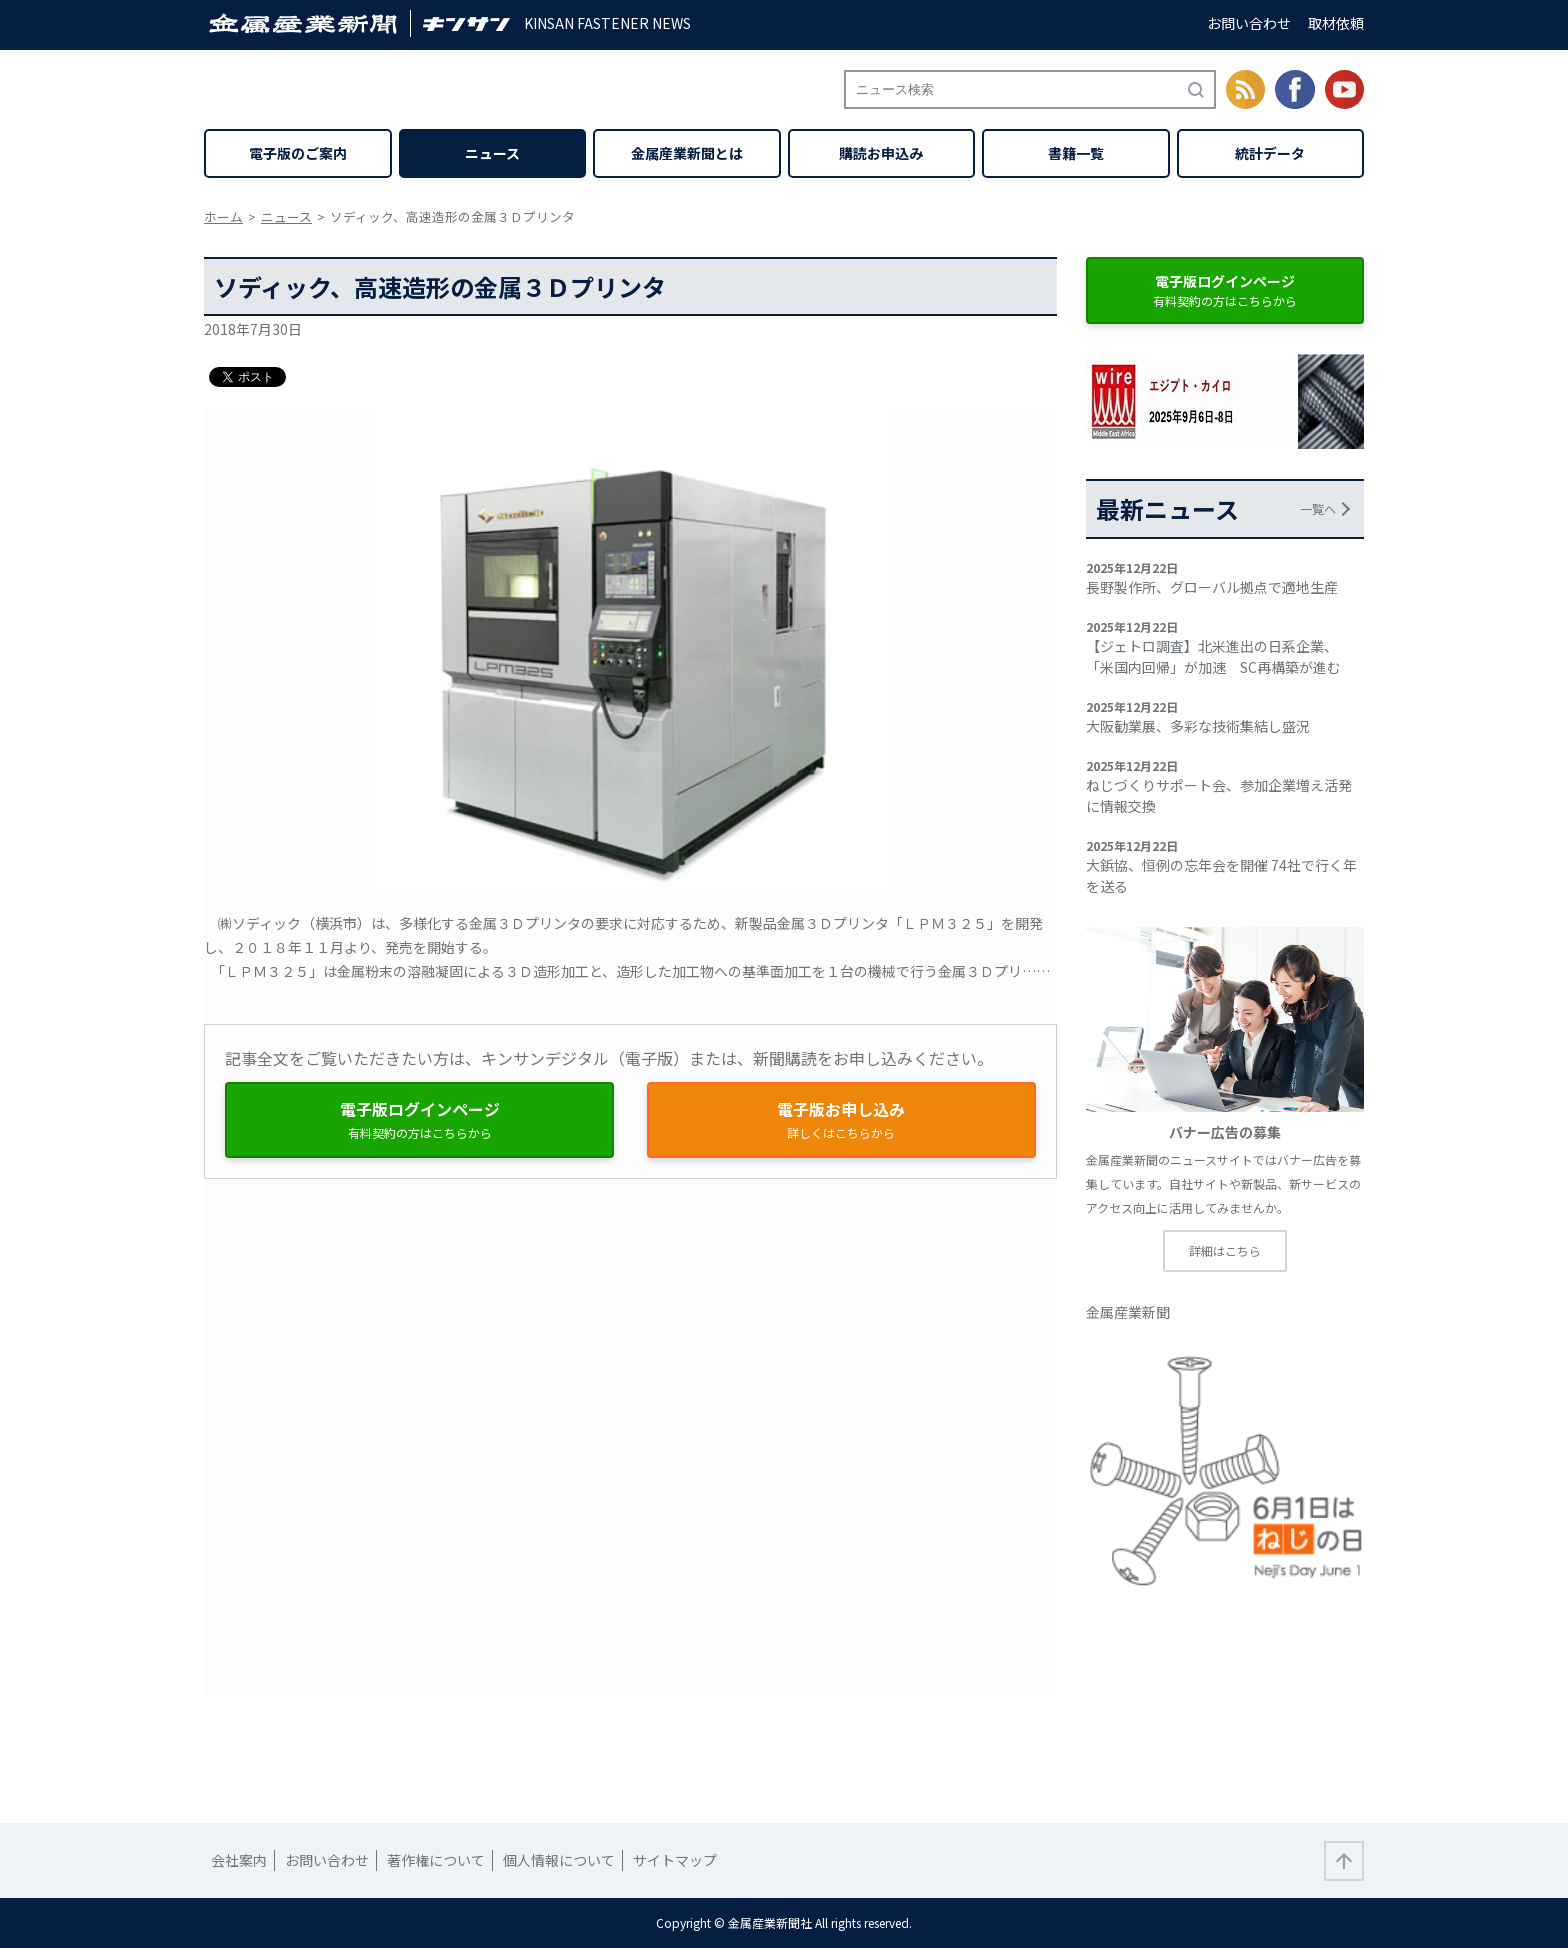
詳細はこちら (1225, 1250)
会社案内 (239, 1860)
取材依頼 (1336, 23)
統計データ (1270, 153)
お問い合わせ (1249, 23)
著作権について (436, 1860)
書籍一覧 (1076, 153)
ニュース (492, 153)
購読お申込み (881, 153)
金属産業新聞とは (687, 153)
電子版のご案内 (298, 153)
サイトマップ (675, 1860)
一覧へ (1318, 508)
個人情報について (559, 1860)
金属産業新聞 (1128, 1312)
